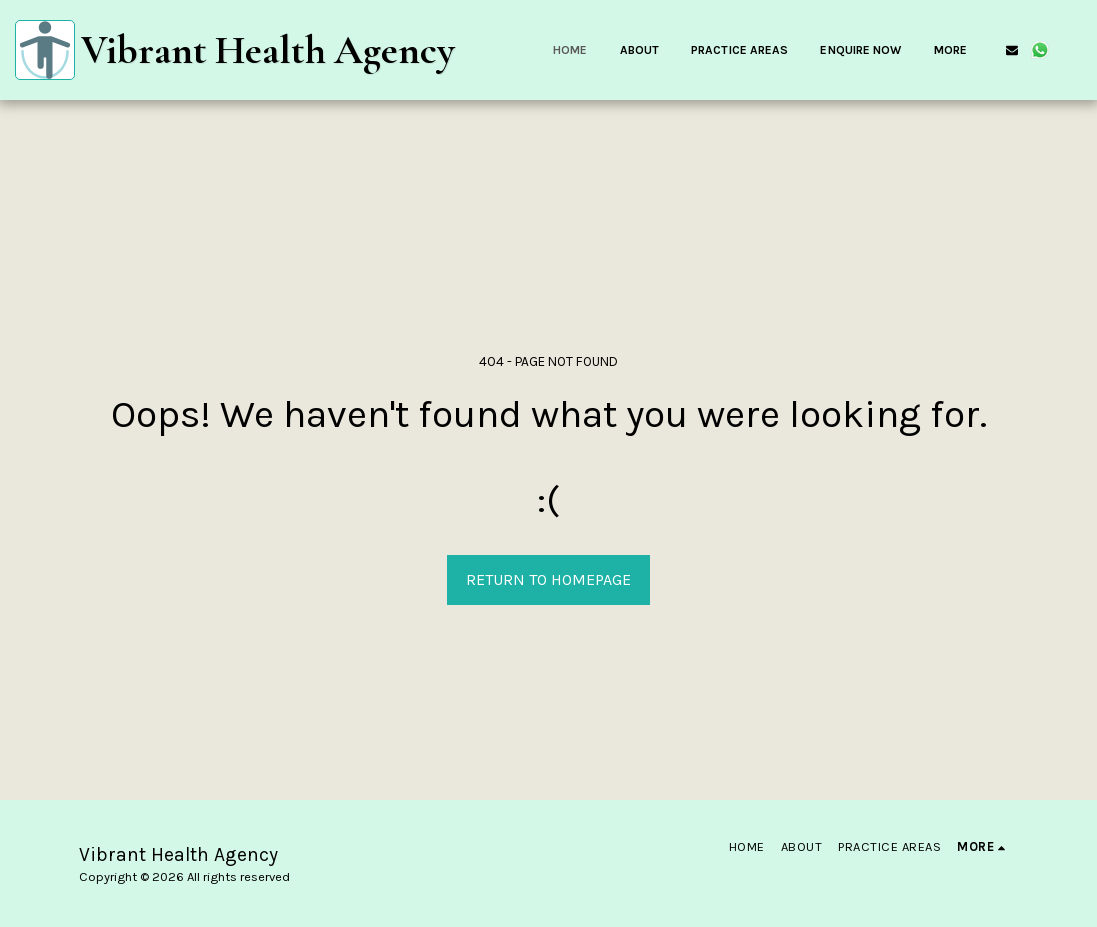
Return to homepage (548, 579)
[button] (1012, 50)
